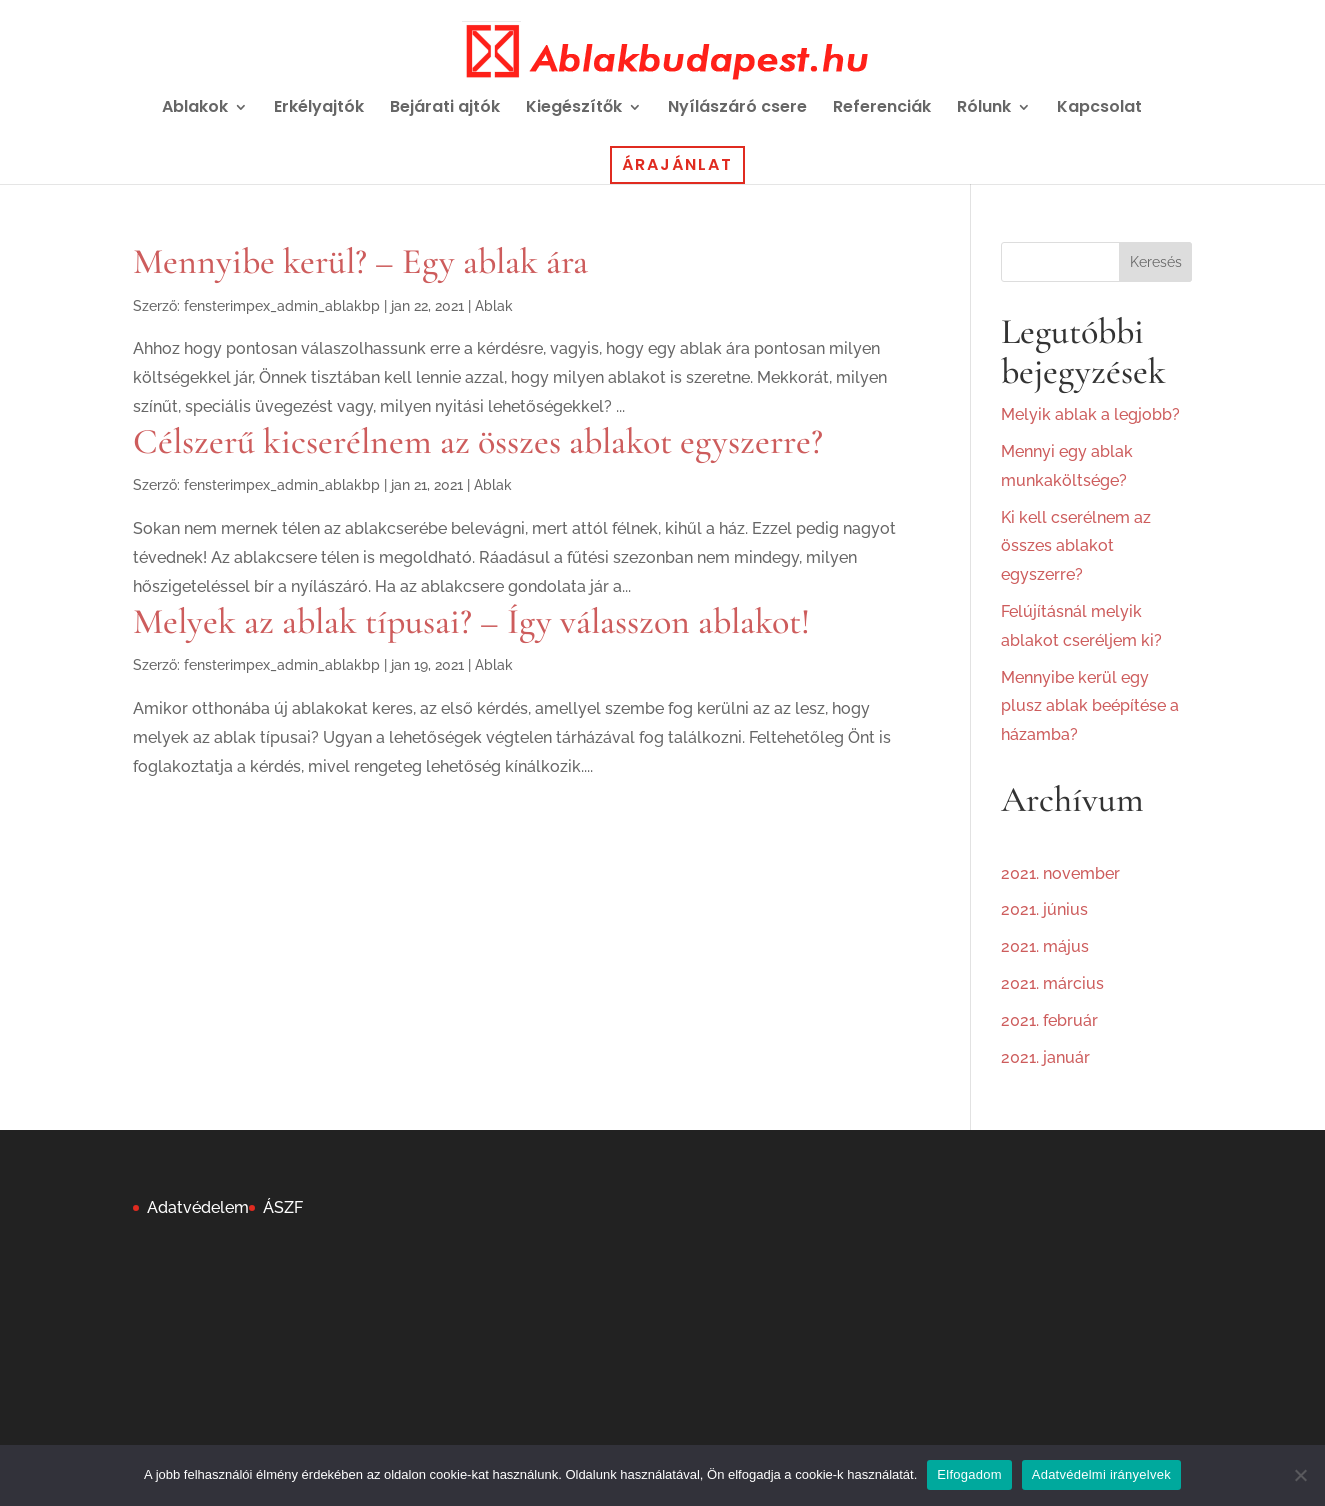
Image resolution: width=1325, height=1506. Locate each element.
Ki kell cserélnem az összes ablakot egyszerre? (1076, 546)
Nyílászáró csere (737, 109)
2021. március (1052, 983)
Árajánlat (677, 164)
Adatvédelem (198, 1207)
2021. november (1060, 873)
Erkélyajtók (319, 109)
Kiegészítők (574, 109)
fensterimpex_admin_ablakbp (282, 306)
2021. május (1045, 946)
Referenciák (882, 109)
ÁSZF (283, 1207)
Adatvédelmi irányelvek (1101, 1474)
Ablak (494, 306)
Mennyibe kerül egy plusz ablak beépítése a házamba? (1090, 706)
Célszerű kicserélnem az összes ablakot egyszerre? (478, 441)
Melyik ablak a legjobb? (1090, 414)
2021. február (1049, 1020)
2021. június (1044, 909)
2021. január (1045, 1057)
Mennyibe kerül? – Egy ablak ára (360, 261)
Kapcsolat (1099, 109)
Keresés (1156, 262)
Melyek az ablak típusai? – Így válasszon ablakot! (471, 621)
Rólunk (984, 109)
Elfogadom (969, 1474)
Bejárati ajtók (445, 109)
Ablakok (195, 109)
